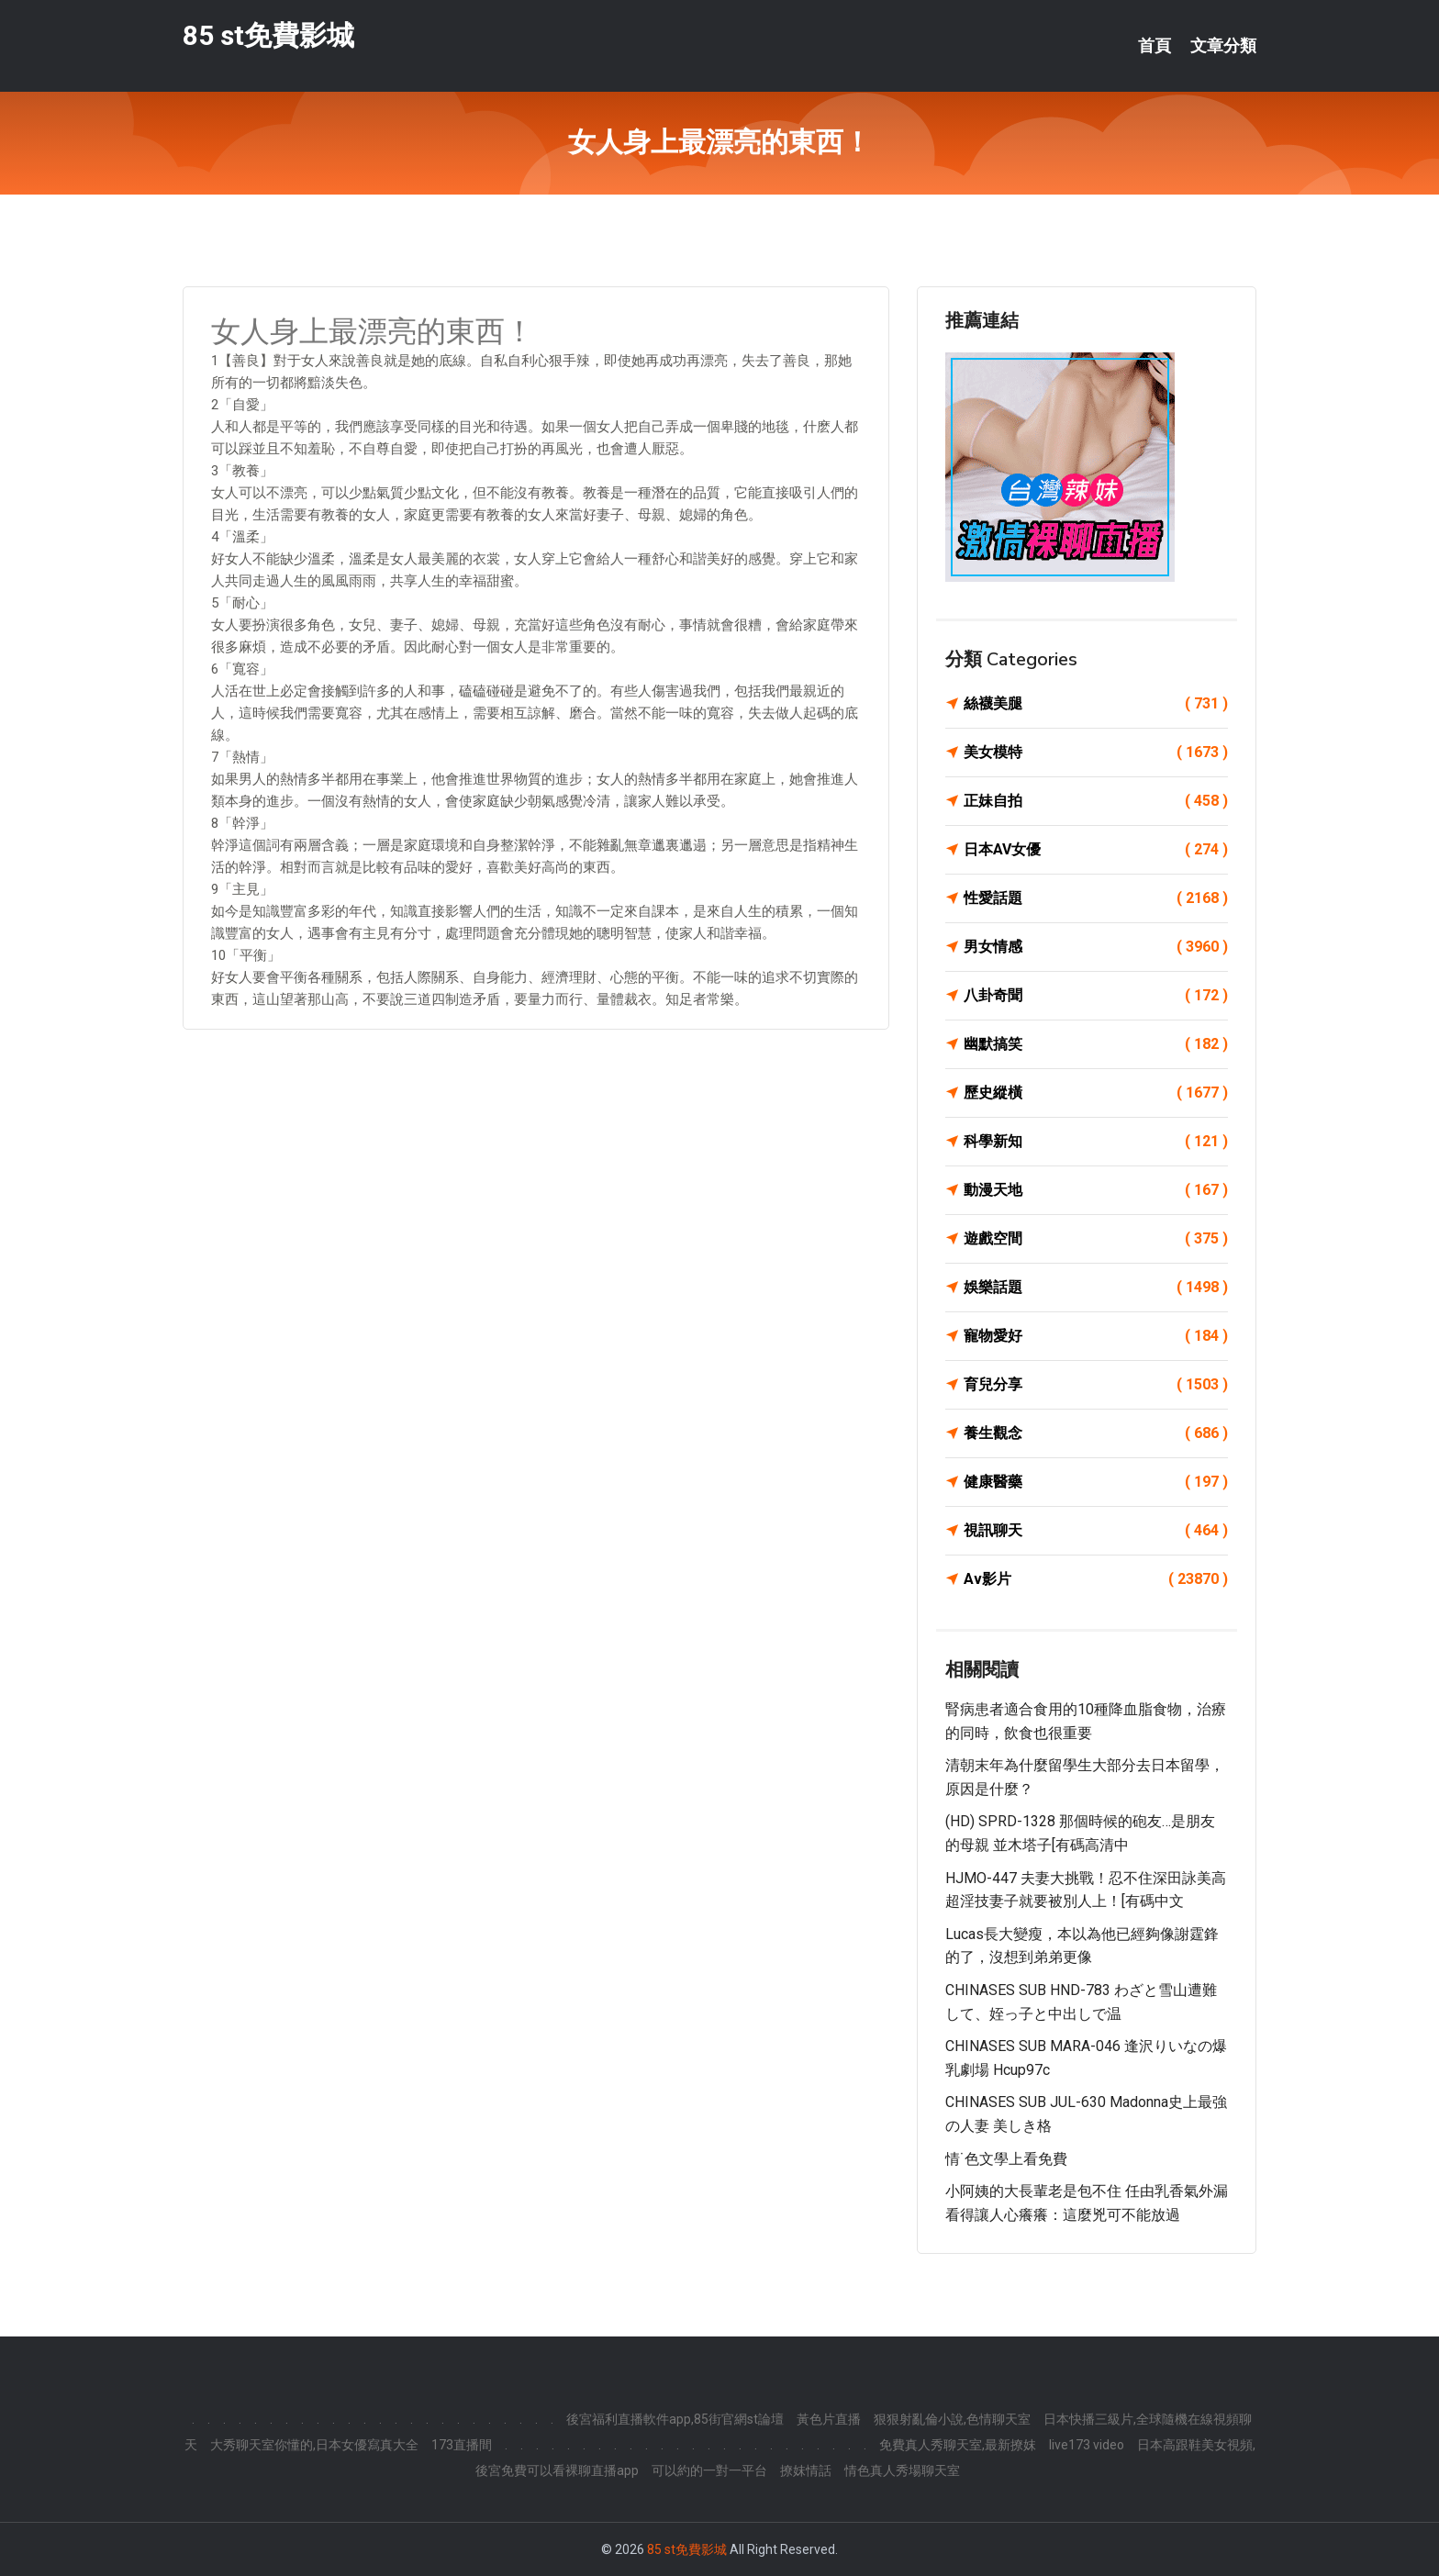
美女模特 (1096, 752)
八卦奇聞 (1096, 996)
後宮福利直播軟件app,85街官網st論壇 (675, 2419)
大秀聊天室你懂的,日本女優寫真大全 (314, 2444)
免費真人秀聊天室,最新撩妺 (957, 2444)
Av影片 (1096, 1579)
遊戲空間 (1096, 1239)
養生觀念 (1096, 1433)
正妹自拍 (1096, 801)
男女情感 (1096, 947)
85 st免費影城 (268, 35)
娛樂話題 (1096, 1287)
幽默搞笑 (1096, 1044)
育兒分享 (1096, 1385)
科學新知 (1096, 1141)
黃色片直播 (829, 2419)
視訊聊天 (1096, 1531)
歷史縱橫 (1096, 1093)
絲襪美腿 (1096, 704)
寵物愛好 (1096, 1336)
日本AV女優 (1096, 850)
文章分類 (1223, 46)
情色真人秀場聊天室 (902, 2470)
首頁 (1154, 46)
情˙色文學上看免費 (1006, 2159)
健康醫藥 (1096, 1482)
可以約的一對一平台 (709, 2470)
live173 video (1086, 2444)
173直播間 (461, 2444)
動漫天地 (1096, 1190)
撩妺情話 (805, 2470)
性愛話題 (1096, 898)
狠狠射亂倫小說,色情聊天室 (952, 2419)
